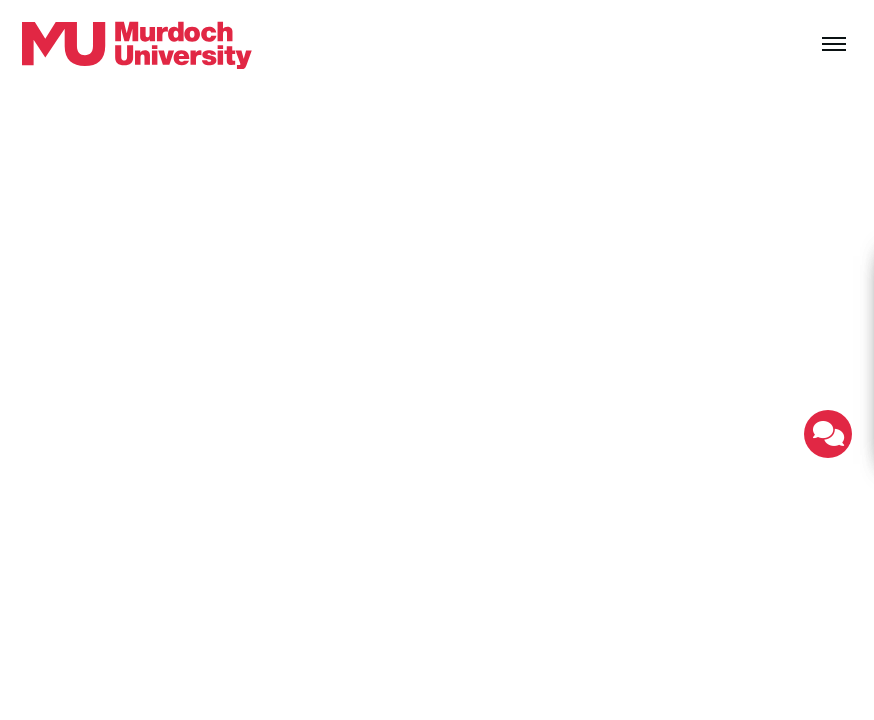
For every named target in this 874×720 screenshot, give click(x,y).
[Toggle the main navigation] (834, 45)
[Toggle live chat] (828, 434)
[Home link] (137, 45)
